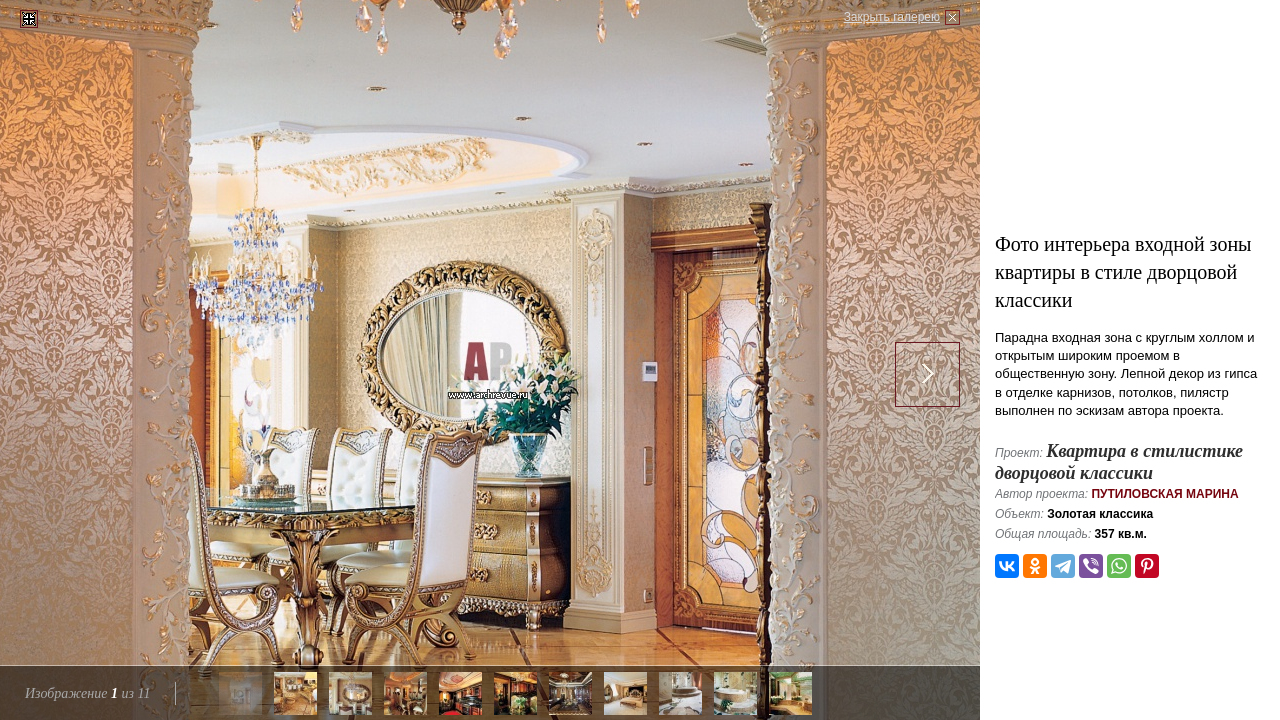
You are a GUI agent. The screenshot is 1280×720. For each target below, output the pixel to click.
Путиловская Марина (1164, 494)
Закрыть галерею (892, 17)
